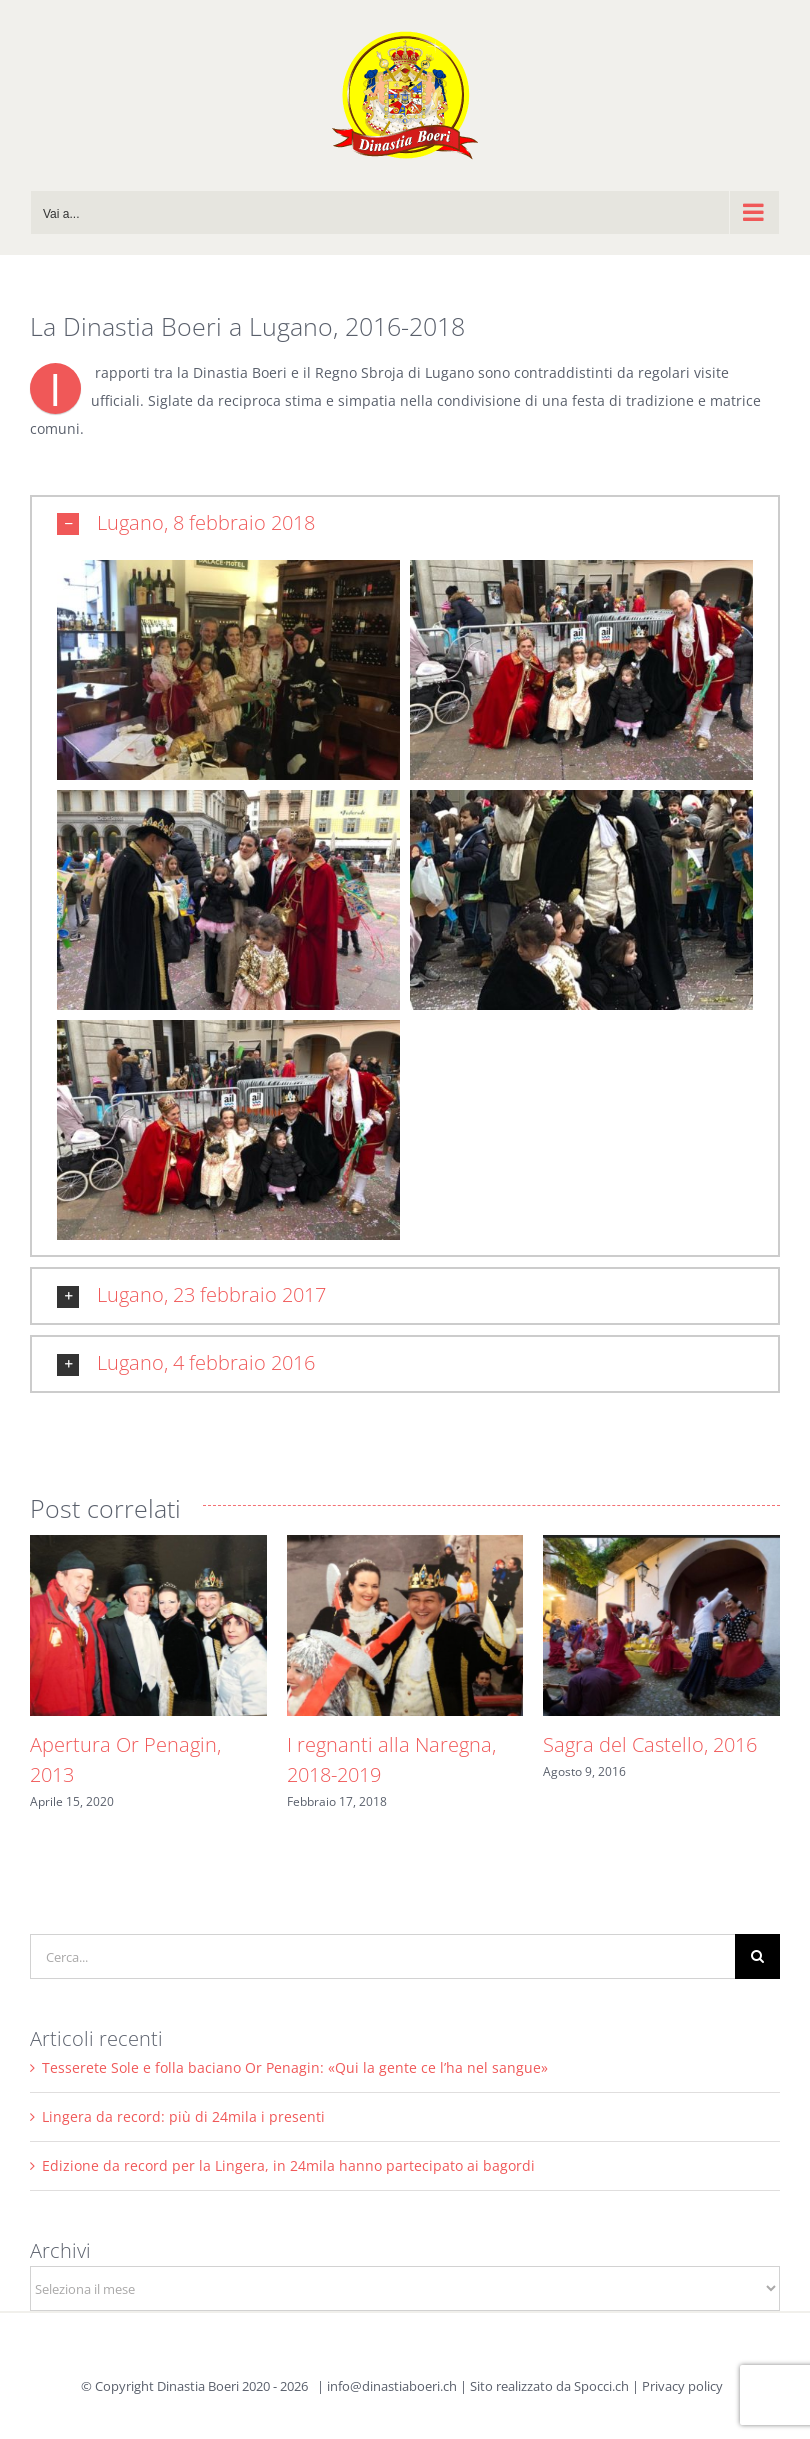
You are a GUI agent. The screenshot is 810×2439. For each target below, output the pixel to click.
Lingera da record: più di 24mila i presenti (183, 2116)
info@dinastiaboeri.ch (392, 2386)
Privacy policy (682, 2386)
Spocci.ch (601, 2386)
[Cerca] (757, 1956)
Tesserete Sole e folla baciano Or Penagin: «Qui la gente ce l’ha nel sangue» (295, 2067)
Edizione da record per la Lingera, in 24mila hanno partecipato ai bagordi (288, 2165)
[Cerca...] (382, 1956)
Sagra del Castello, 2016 (650, 1744)
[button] (405, 524)
